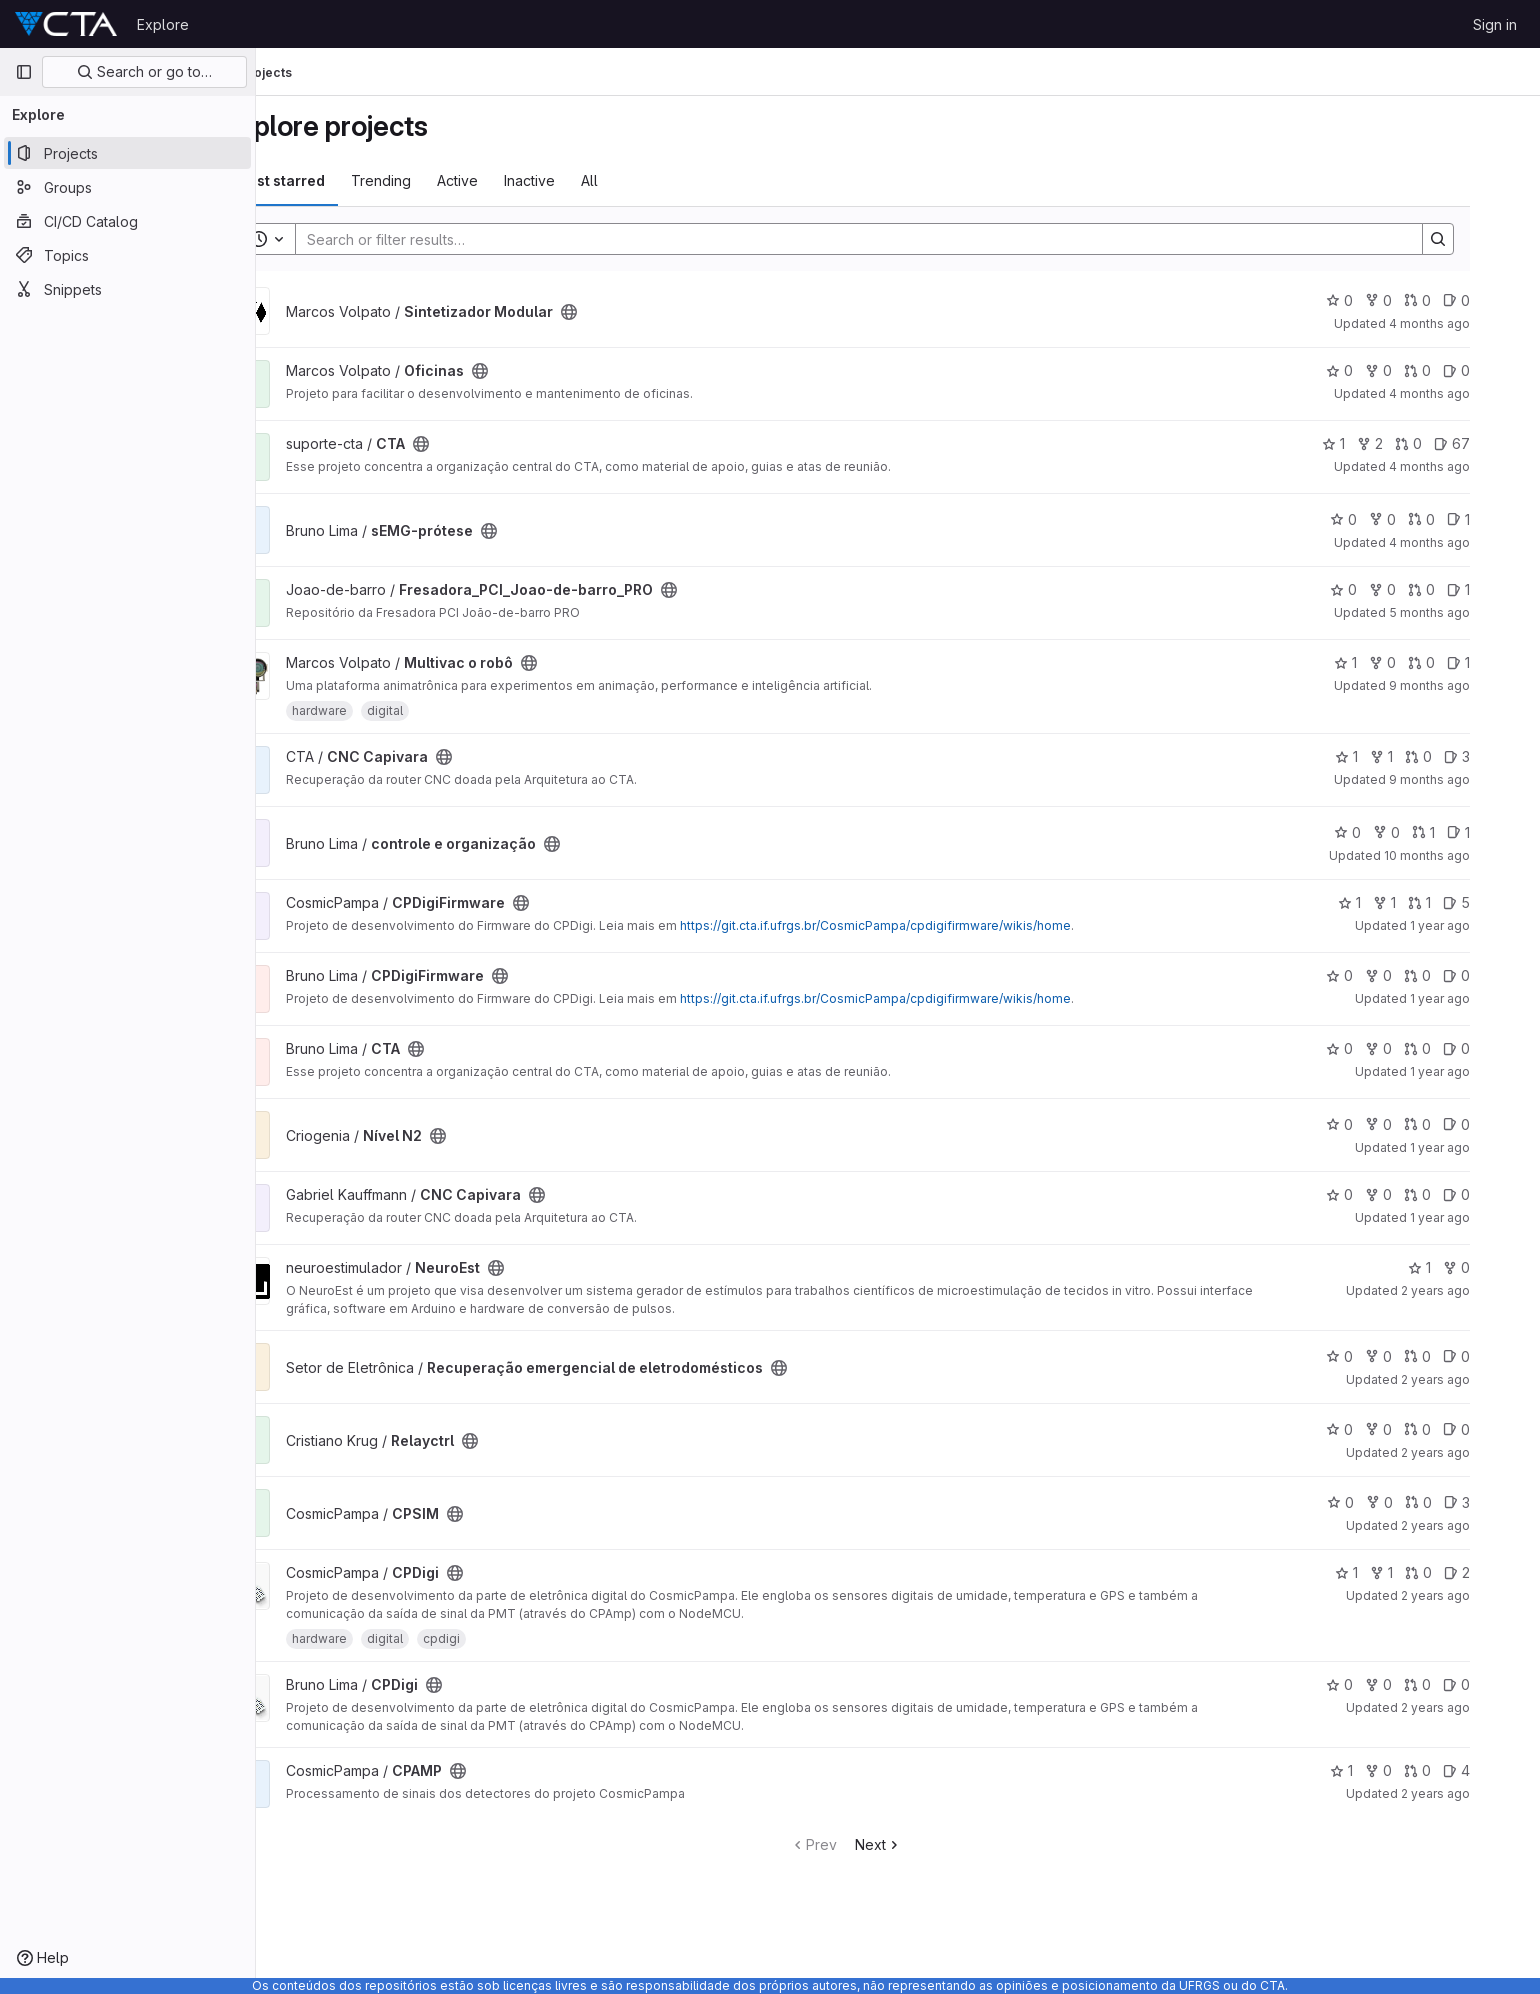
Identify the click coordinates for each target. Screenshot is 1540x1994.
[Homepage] (66, 24)
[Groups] (127, 187)
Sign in (1495, 24)
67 (1498, 443)
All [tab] (647, 180)
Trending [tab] (439, 180)
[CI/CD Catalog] (127, 221)
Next (930, 1844)
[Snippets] (127, 289)
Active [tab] (515, 180)
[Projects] (127, 153)
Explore (163, 24)
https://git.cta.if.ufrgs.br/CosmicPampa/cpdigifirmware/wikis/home (933, 925)
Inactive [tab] (587, 180)
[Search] (901, 239)
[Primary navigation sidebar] (24, 72)
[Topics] (127, 255)
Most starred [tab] (338, 180)
